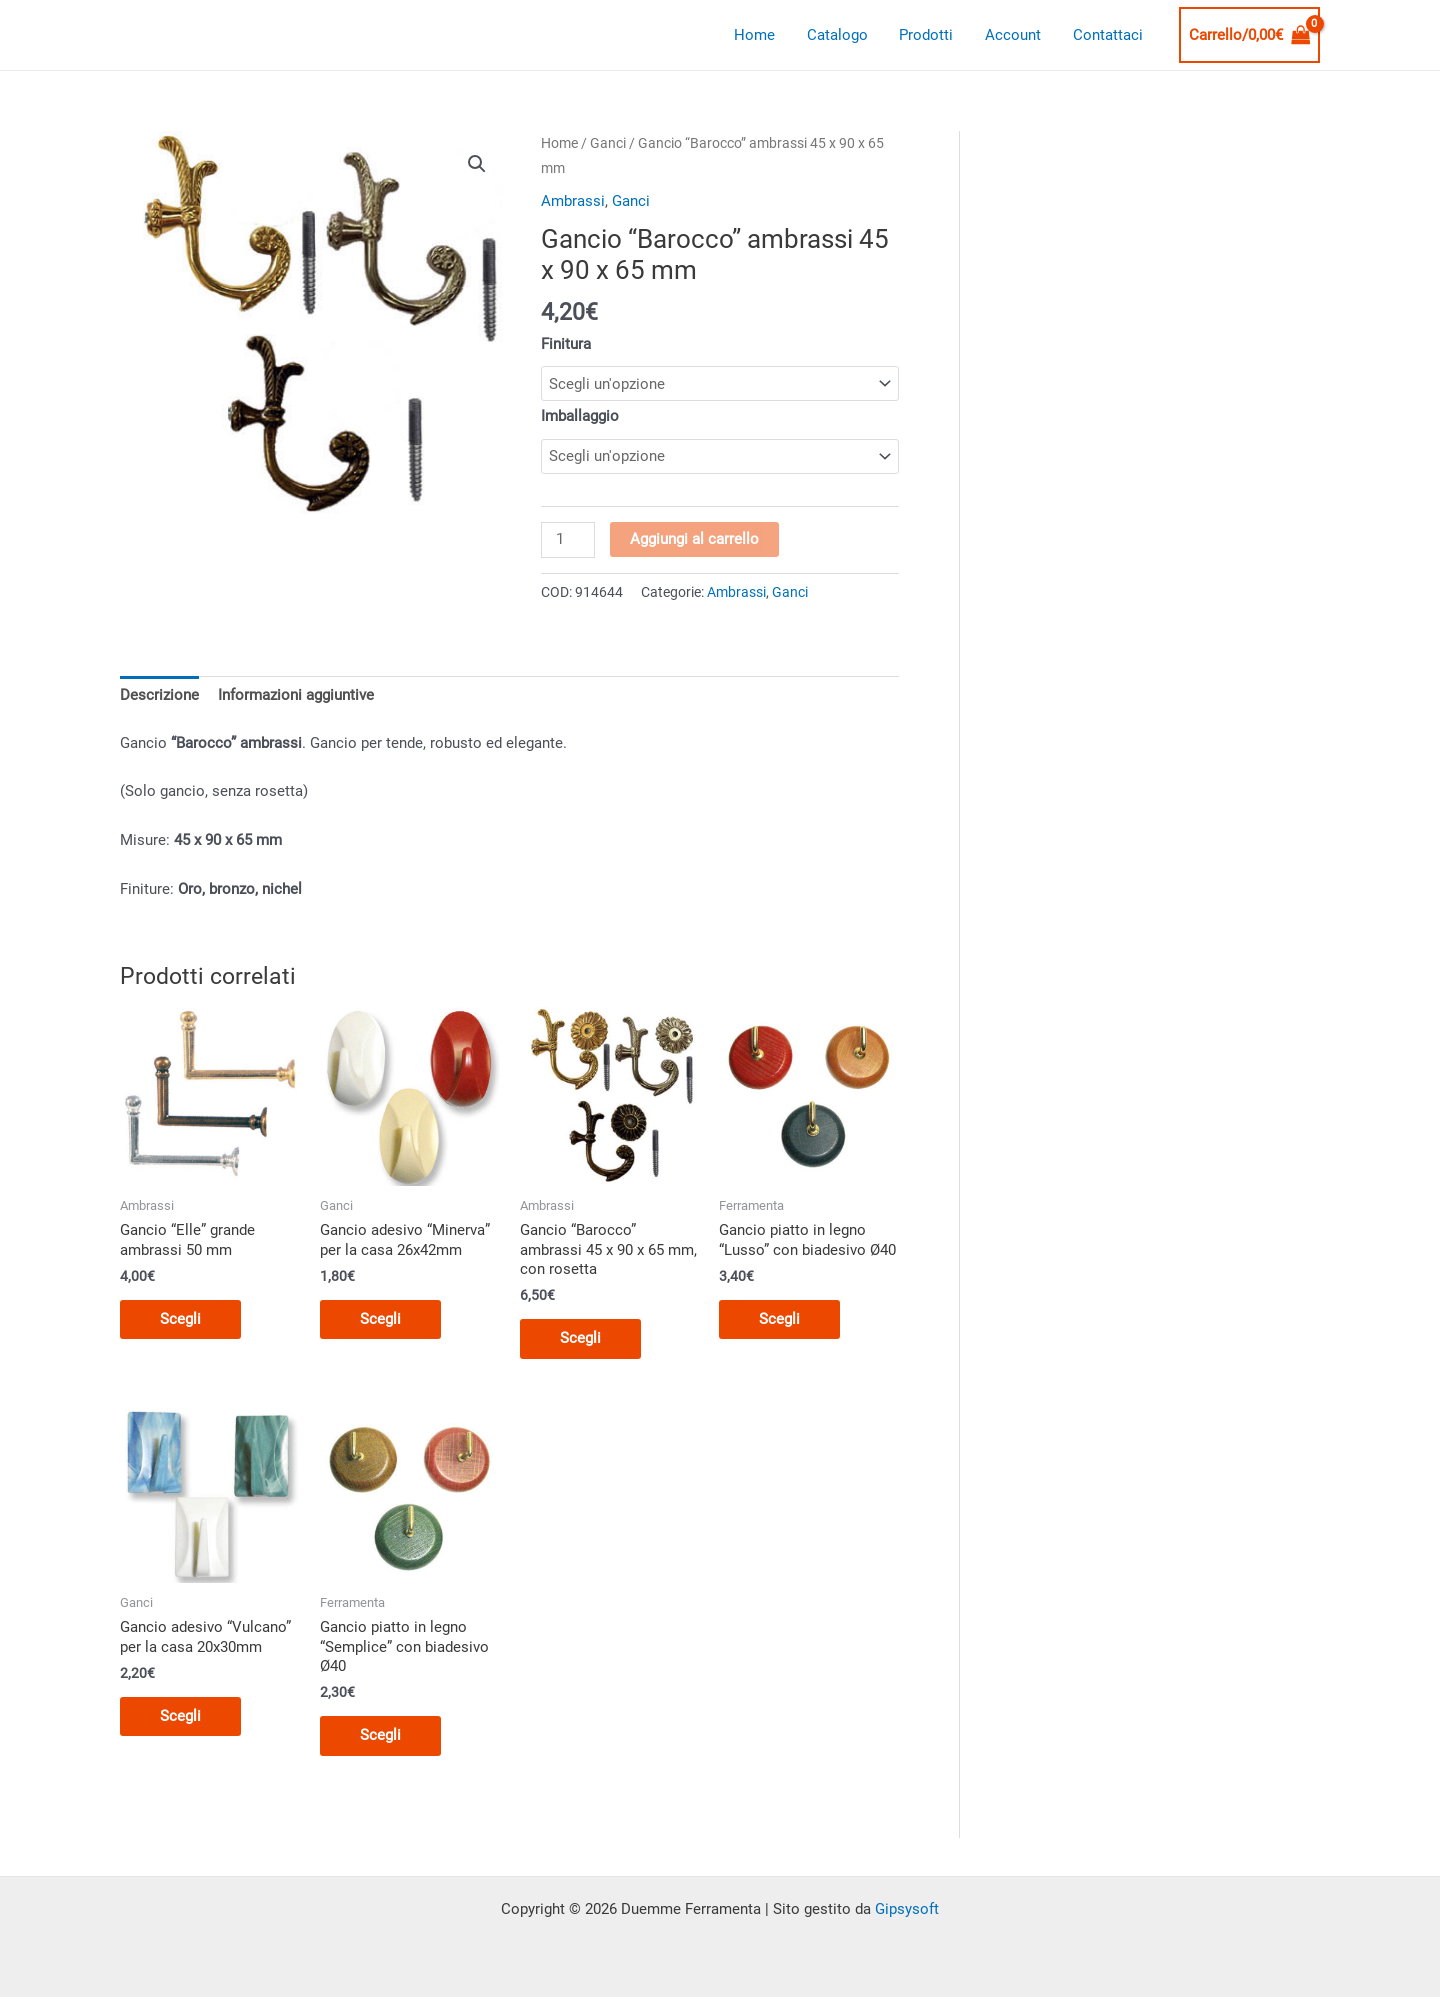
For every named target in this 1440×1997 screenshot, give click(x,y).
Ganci (608, 143)
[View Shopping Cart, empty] (1250, 35)
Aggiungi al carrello (694, 539)
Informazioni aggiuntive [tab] (296, 695)
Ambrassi (573, 201)
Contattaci (1109, 35)
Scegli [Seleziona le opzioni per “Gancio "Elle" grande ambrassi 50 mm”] (180, 1319)
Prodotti (931, 35)
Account (1016, 35)
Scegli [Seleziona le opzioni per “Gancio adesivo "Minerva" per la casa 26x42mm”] (380, 1319)
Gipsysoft (907, 1909)
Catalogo (843, 35)
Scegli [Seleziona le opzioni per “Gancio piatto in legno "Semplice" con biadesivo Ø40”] (380, 1735)
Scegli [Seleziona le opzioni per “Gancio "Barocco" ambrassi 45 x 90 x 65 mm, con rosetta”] (580, 1338)
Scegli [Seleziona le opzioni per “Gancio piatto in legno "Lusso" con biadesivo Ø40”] (779, 1319)
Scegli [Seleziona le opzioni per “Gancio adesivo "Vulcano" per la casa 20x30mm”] (180, 1716)
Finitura (566, 344)
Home (762, 35)
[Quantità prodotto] (568, 540)
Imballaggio (580, 416)
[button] (477, 164)
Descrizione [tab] (159, 695)
